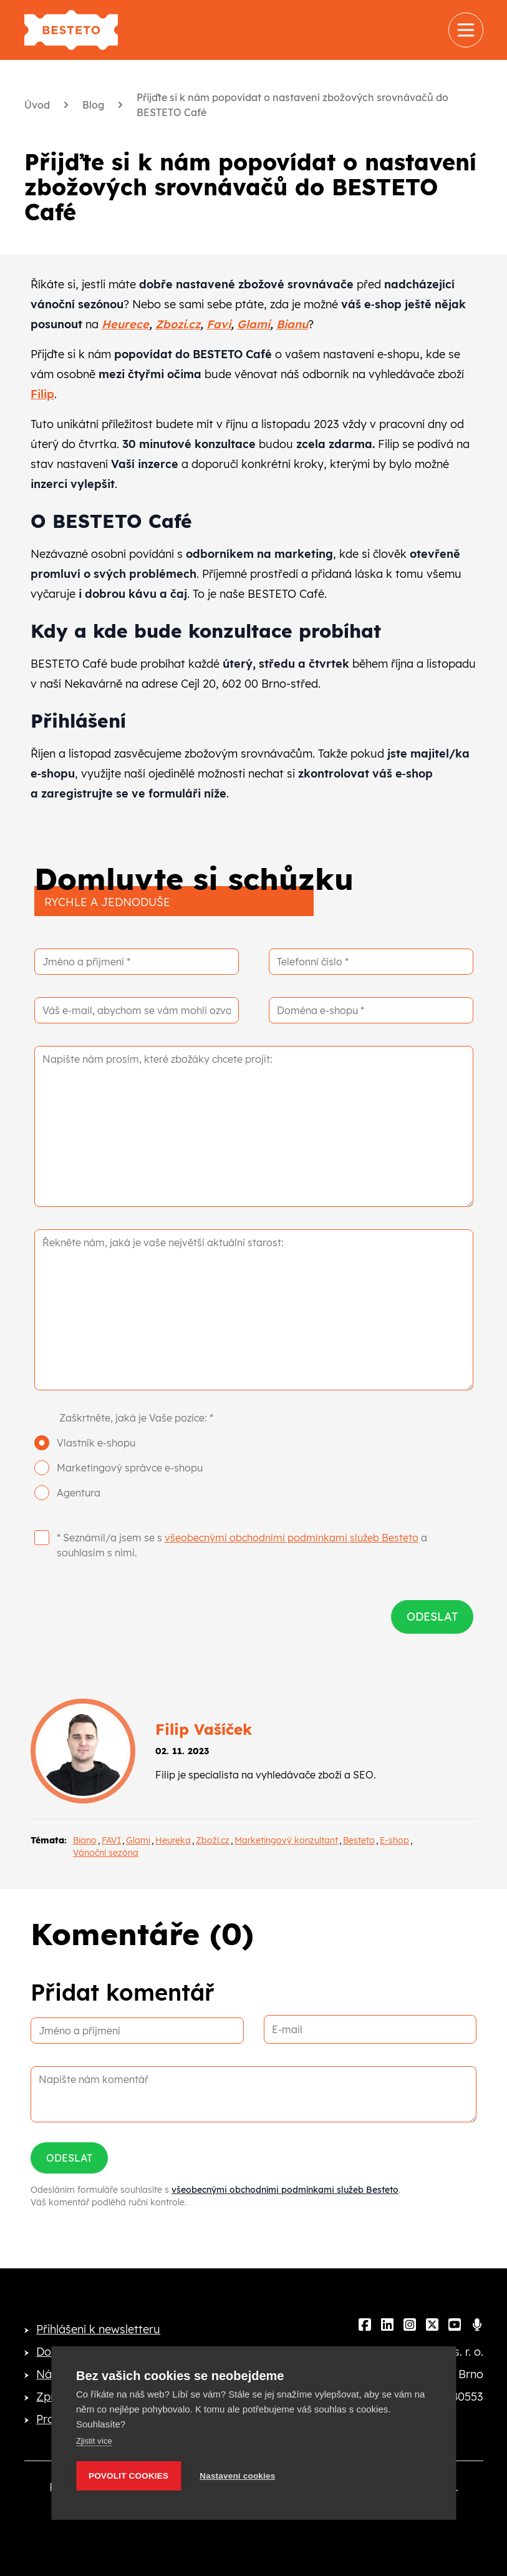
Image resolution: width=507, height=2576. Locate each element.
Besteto (359, 1840)
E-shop (394, 1840)
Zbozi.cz (177, 324)
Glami (253, 324)
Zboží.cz (212, 1840)
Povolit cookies (128, 2476)
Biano (85, 1840)
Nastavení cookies (237, 2476)
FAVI (111, 1840)
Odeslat (69, 2158)
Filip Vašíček (203, 1729)
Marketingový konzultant (286, 1840)
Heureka (173, 1840)
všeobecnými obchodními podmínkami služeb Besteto (291, 1537)
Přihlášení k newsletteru (98, 2329)
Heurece (125, 324)
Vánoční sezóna (105, 1852)
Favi (218, 324)
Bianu (292, 324)
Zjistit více (94, 2441)
